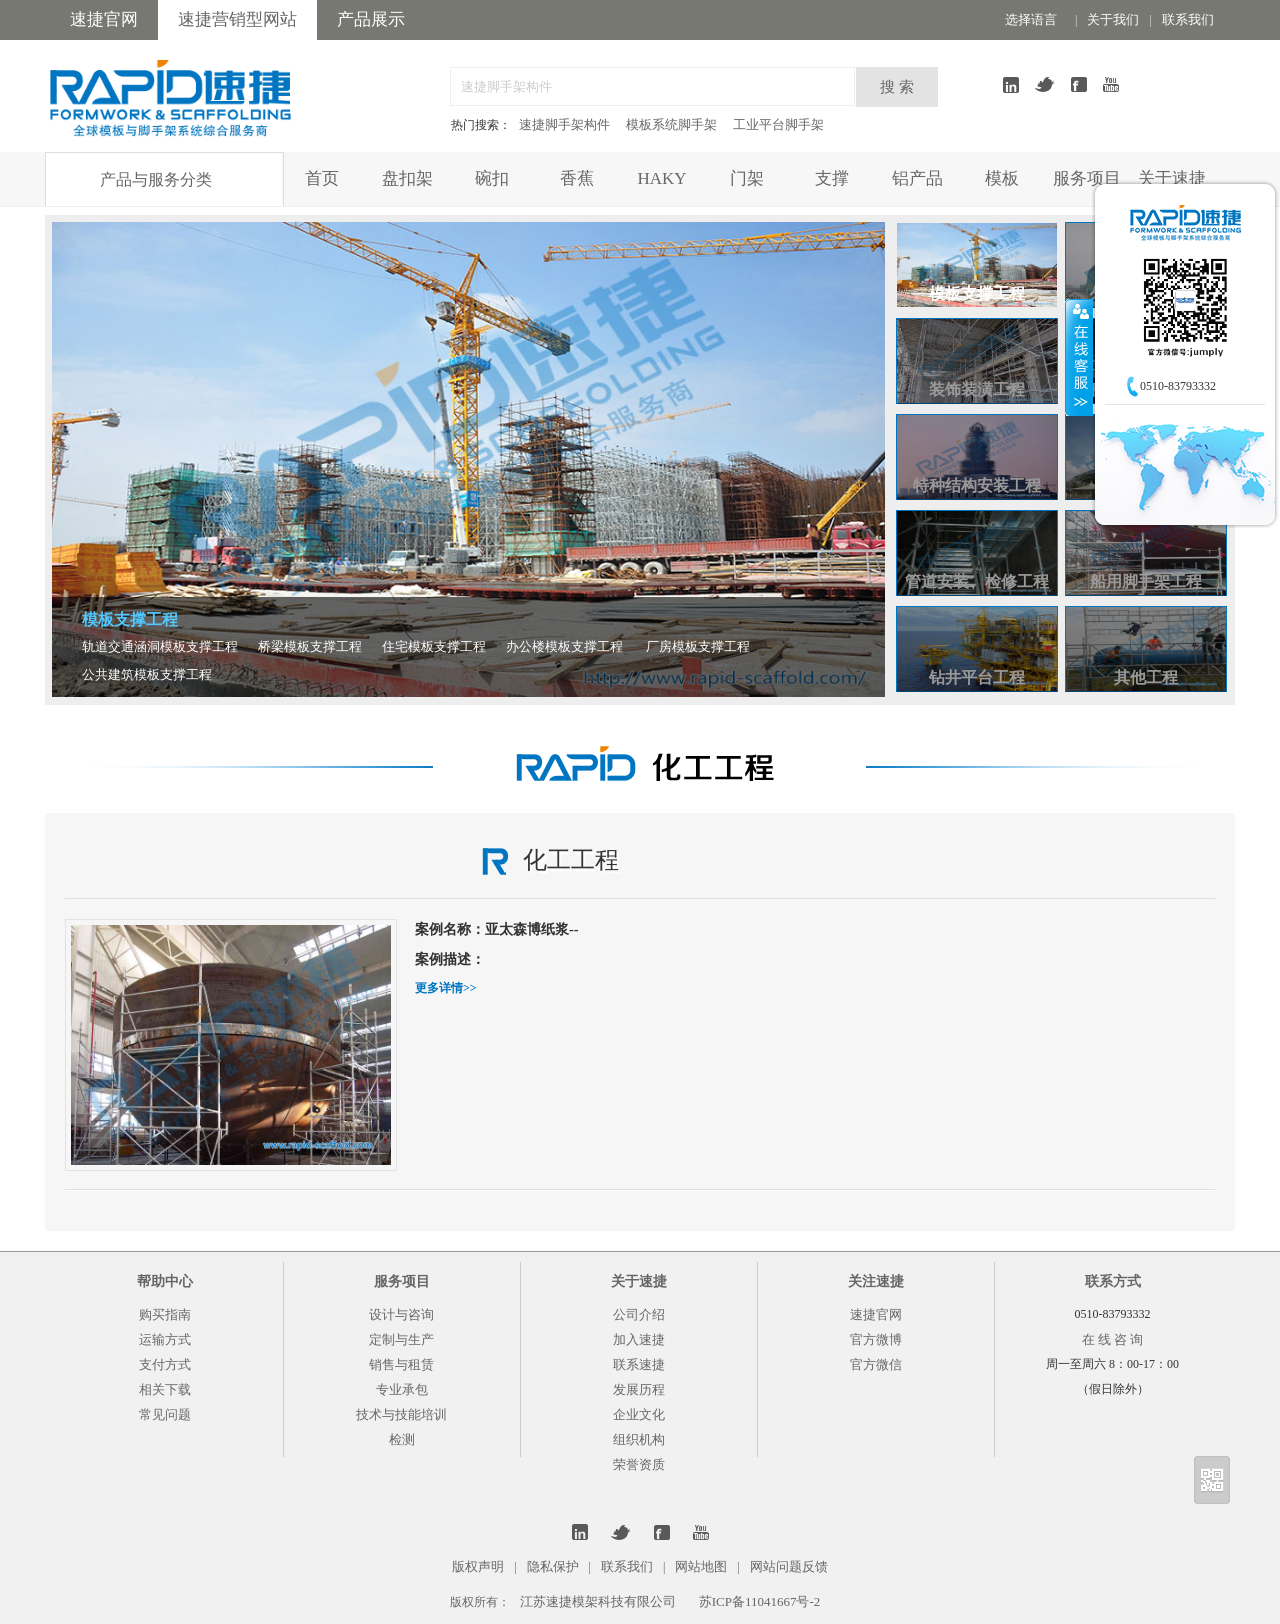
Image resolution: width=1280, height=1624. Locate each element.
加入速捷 (639, 1339)
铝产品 (917, 178)
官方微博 (876, 1339)
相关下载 (165, 1389)
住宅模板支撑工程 (434, 646)
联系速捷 (639, 1364)
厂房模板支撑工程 (698, 646)
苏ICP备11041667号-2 (760, 1601)
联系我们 (1188, 19)
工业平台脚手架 (778, 124)
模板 (1002, 178)
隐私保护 (553, 1566)
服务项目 (1087, 178)
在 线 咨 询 (1113, 1339)
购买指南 (165, 1314)
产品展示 (371, 19)
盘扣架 (407, 178)
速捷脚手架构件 (564, 124)
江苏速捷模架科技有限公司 (598, 1601)
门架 (747, 178)
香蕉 (577, 178)
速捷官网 (104, 19)
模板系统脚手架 (671, 124)
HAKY (661, 178)
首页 (322, 178)
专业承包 (402, 1389)
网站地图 (701, 1566)
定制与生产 (401, 1339)
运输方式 (165, 1339)
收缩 (1079, 357)
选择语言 (1031, 19)
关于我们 (1113, 19)
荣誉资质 (639, 1464)
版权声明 (478, 1566)
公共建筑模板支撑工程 (147, 674)
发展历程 (639, 1389)
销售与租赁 (401, 1364)
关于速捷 (1172, 178)
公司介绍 (639, 1314)
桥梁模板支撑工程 (310, 646)
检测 (402, 1439)
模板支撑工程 (130, 619)
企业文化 (639, 1414)
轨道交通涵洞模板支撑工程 (160, 646)
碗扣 (492, 178)
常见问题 (165, 1414)
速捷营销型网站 (237, 19)
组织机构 (639, 1439)
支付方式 (165, 1364)
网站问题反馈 (789, 1566)
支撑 (832, 178)
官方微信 (876, 1364)
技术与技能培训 (401, 1414)
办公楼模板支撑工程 (564, 646)
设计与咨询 (401, 1314)
